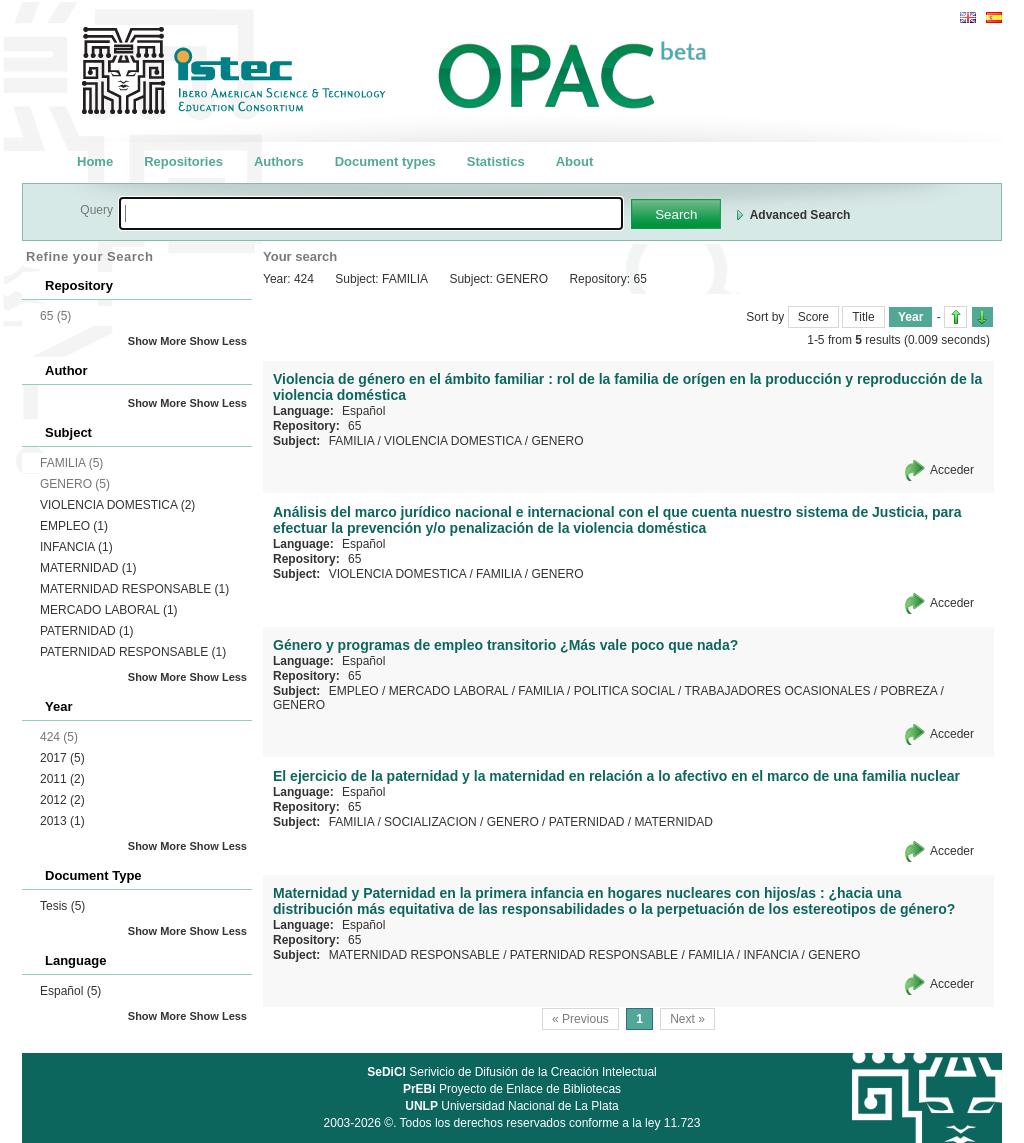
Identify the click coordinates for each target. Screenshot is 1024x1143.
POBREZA (908, 691)
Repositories (183, 161)
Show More (157, 341)
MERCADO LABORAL (109, 610)
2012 (62, 800)
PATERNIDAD (87, 631)
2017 (62, 758)
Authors (279, 161)
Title (863, 317)
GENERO (557, 441)
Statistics (496, 161)
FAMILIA (351, 441)
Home (95, 161)
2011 (62, 779)
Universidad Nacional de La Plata (511, 1106)
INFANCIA (76, 547)
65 (354, 426)
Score (813, 317)
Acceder (952, 470)
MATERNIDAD (88, 568)
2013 (62, 821)
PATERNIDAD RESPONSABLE (133, 652)
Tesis (62, 906)
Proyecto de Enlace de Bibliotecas (512, 1089)
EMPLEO (74, 526)
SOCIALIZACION (430, 822)
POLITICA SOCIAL (624, 691)
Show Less (218, 341)
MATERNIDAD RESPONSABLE (134, 589)
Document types (385, 161)
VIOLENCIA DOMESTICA (117, 505)
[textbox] (371, 213)
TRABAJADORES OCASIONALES (777, 691)
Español (70, 991)
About (575, 161)
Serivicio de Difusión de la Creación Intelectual (512, 1072)
